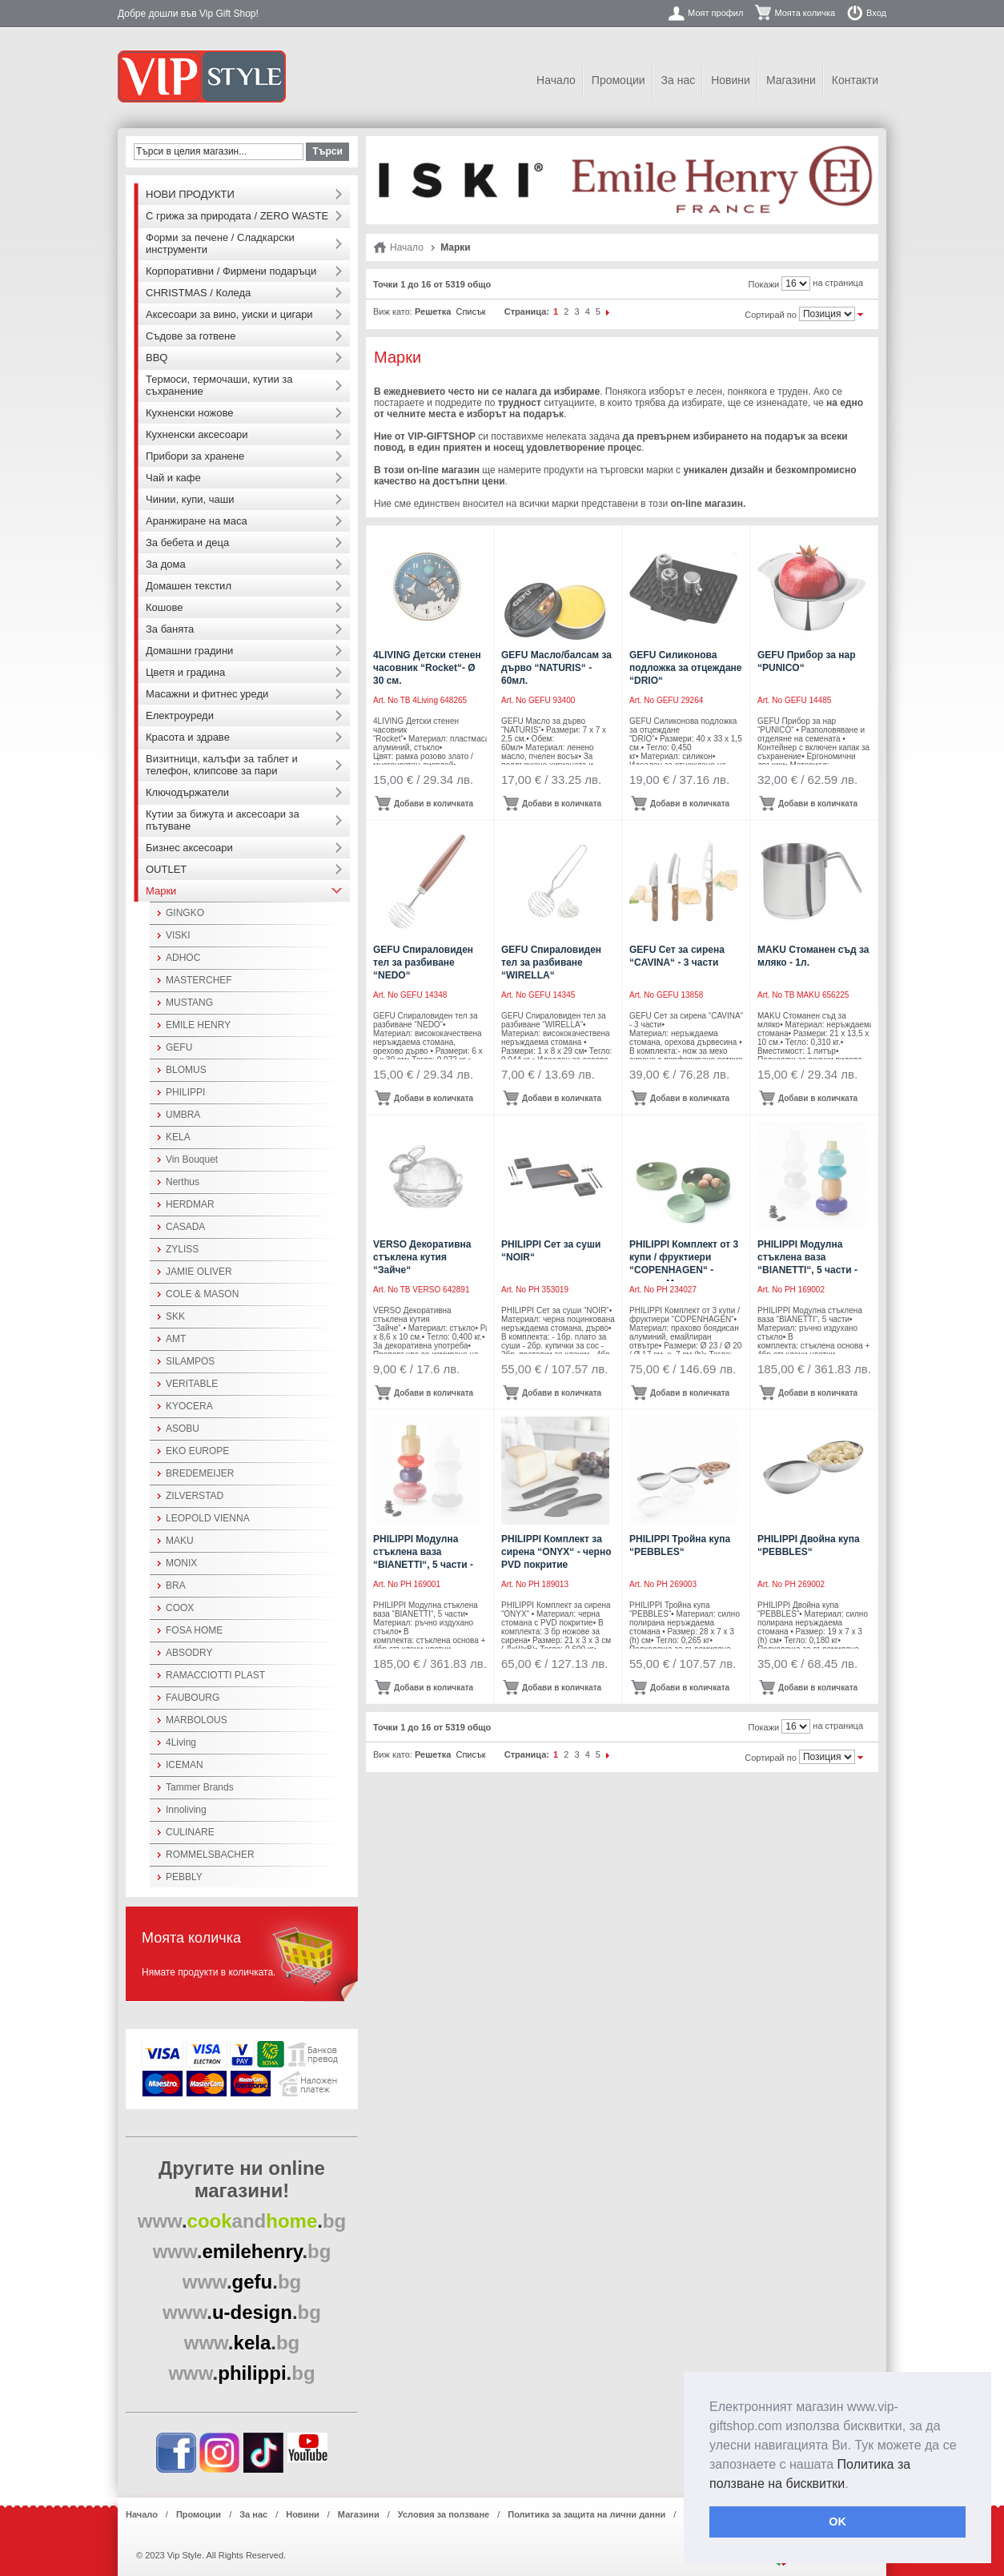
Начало (556, 80)
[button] (854, 2484)
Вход (876, 13)
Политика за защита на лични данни (586, 2514)
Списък (470, 311)
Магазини (791, 80)
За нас (678, 80)
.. (242, 2221)
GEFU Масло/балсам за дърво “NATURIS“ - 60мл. (556, 667)
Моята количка (804, 13)
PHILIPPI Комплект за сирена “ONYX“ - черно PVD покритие (556, 1551)
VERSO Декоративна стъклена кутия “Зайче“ (422, 1257)
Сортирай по (771, 314)
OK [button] (837, 2521)
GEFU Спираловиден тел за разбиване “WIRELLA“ (551, 962)
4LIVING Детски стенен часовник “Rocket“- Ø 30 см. (427, 667)
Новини (730, 80)
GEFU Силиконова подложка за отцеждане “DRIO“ (685, 667)
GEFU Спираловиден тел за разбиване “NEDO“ (423, 962)
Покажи (764, 284)
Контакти (855, 80)
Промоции (618, 80)
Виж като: (392, 311)
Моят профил (715, 13)
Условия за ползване (443, 2514)
